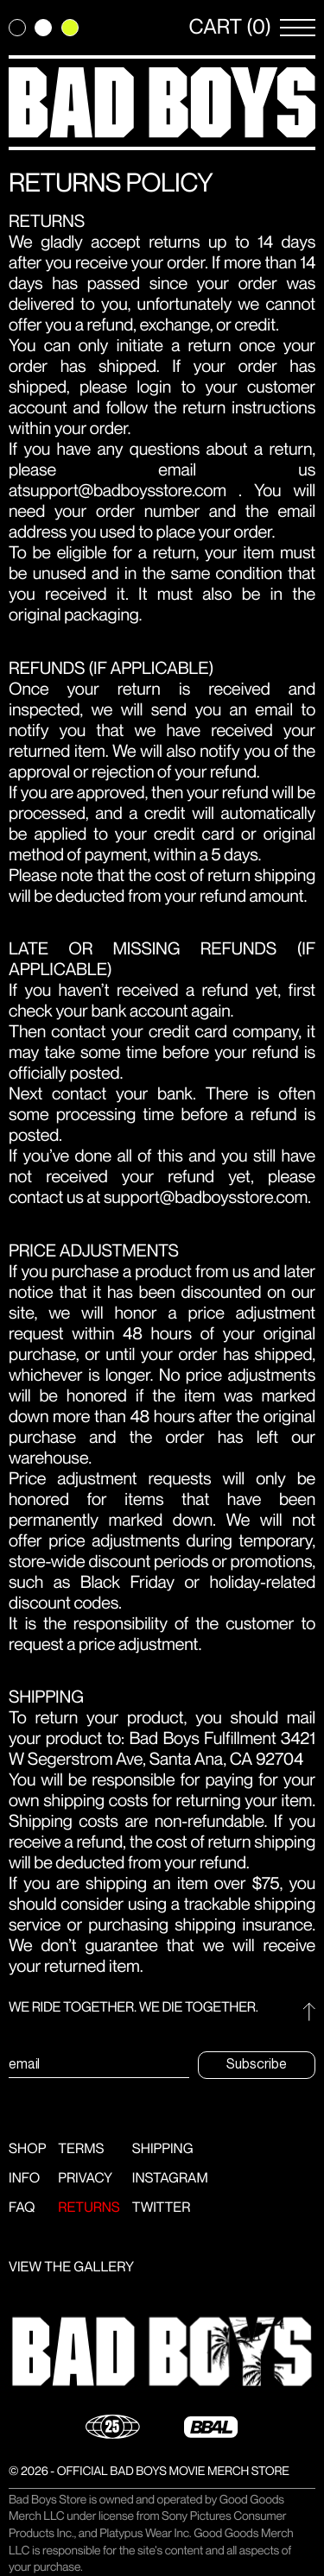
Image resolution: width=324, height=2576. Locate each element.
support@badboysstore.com (124, 491)
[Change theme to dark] (17, 27)
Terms (81, 2149)
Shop (27, 2149)
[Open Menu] (297, 27)
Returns (89, 2208)
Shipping (163, 2149)
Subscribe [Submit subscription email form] (256, 2064)
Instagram (170, 2178)
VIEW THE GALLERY (71, 2267)
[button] (162, 2351)
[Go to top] (308, 2011)
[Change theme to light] (43, 27)
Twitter (161, 2208)
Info (24, 2178)
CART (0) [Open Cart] (230, 28)
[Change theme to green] (70, 27)
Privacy (85, 2178)
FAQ (22, 2208)
